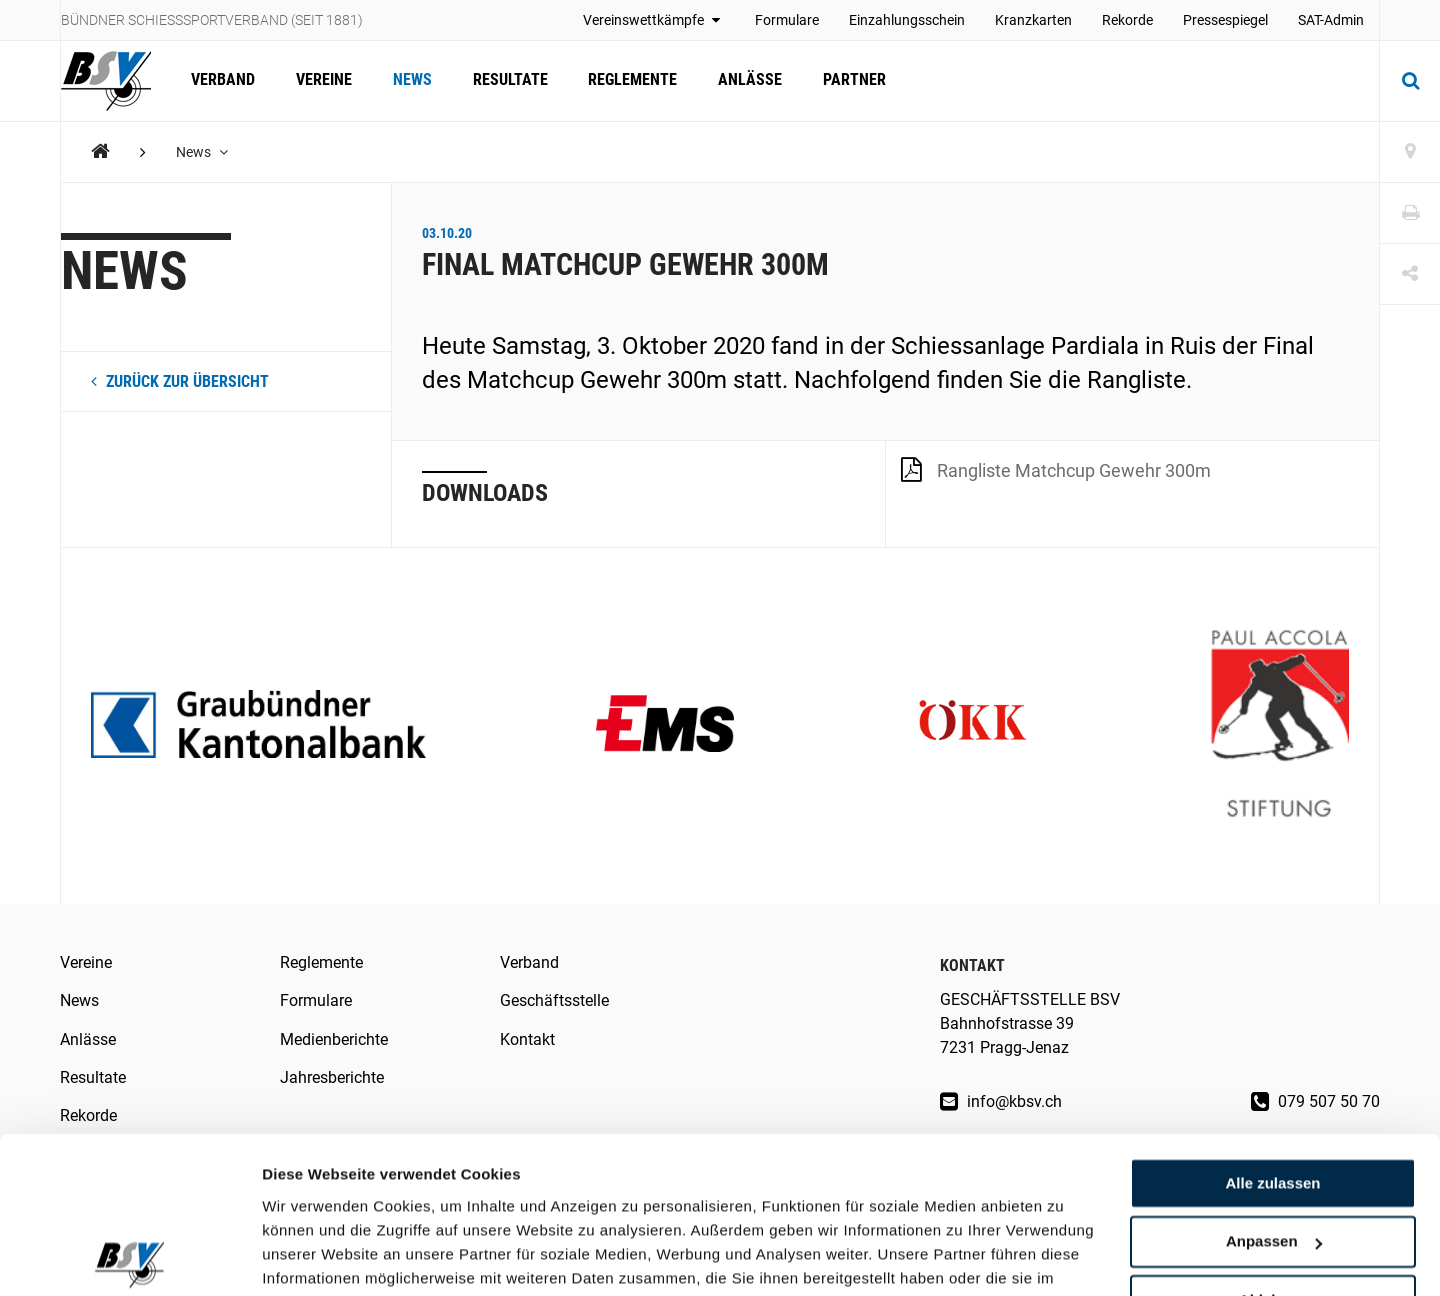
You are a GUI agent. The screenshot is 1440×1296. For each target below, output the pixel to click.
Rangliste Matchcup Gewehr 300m (1056, 469)
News (410, 80)
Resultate (507, 80)
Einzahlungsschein (907, 20)
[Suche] (1410, 81)
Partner (849, 80)
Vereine (323, 80)
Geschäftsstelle (554, 1000)
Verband (223, 80)
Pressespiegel (1225, 20)
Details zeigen (312, 1256)
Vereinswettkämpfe (654, 20)
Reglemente (629, 80)
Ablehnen (1273, 1199)
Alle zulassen (1272, 1082)
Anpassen (1274, 1141)
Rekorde (1127, 20)
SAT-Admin (1331, 20)
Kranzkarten (1033, 20)
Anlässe (746, 80)
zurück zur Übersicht (180, 381)
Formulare (787, 20)
